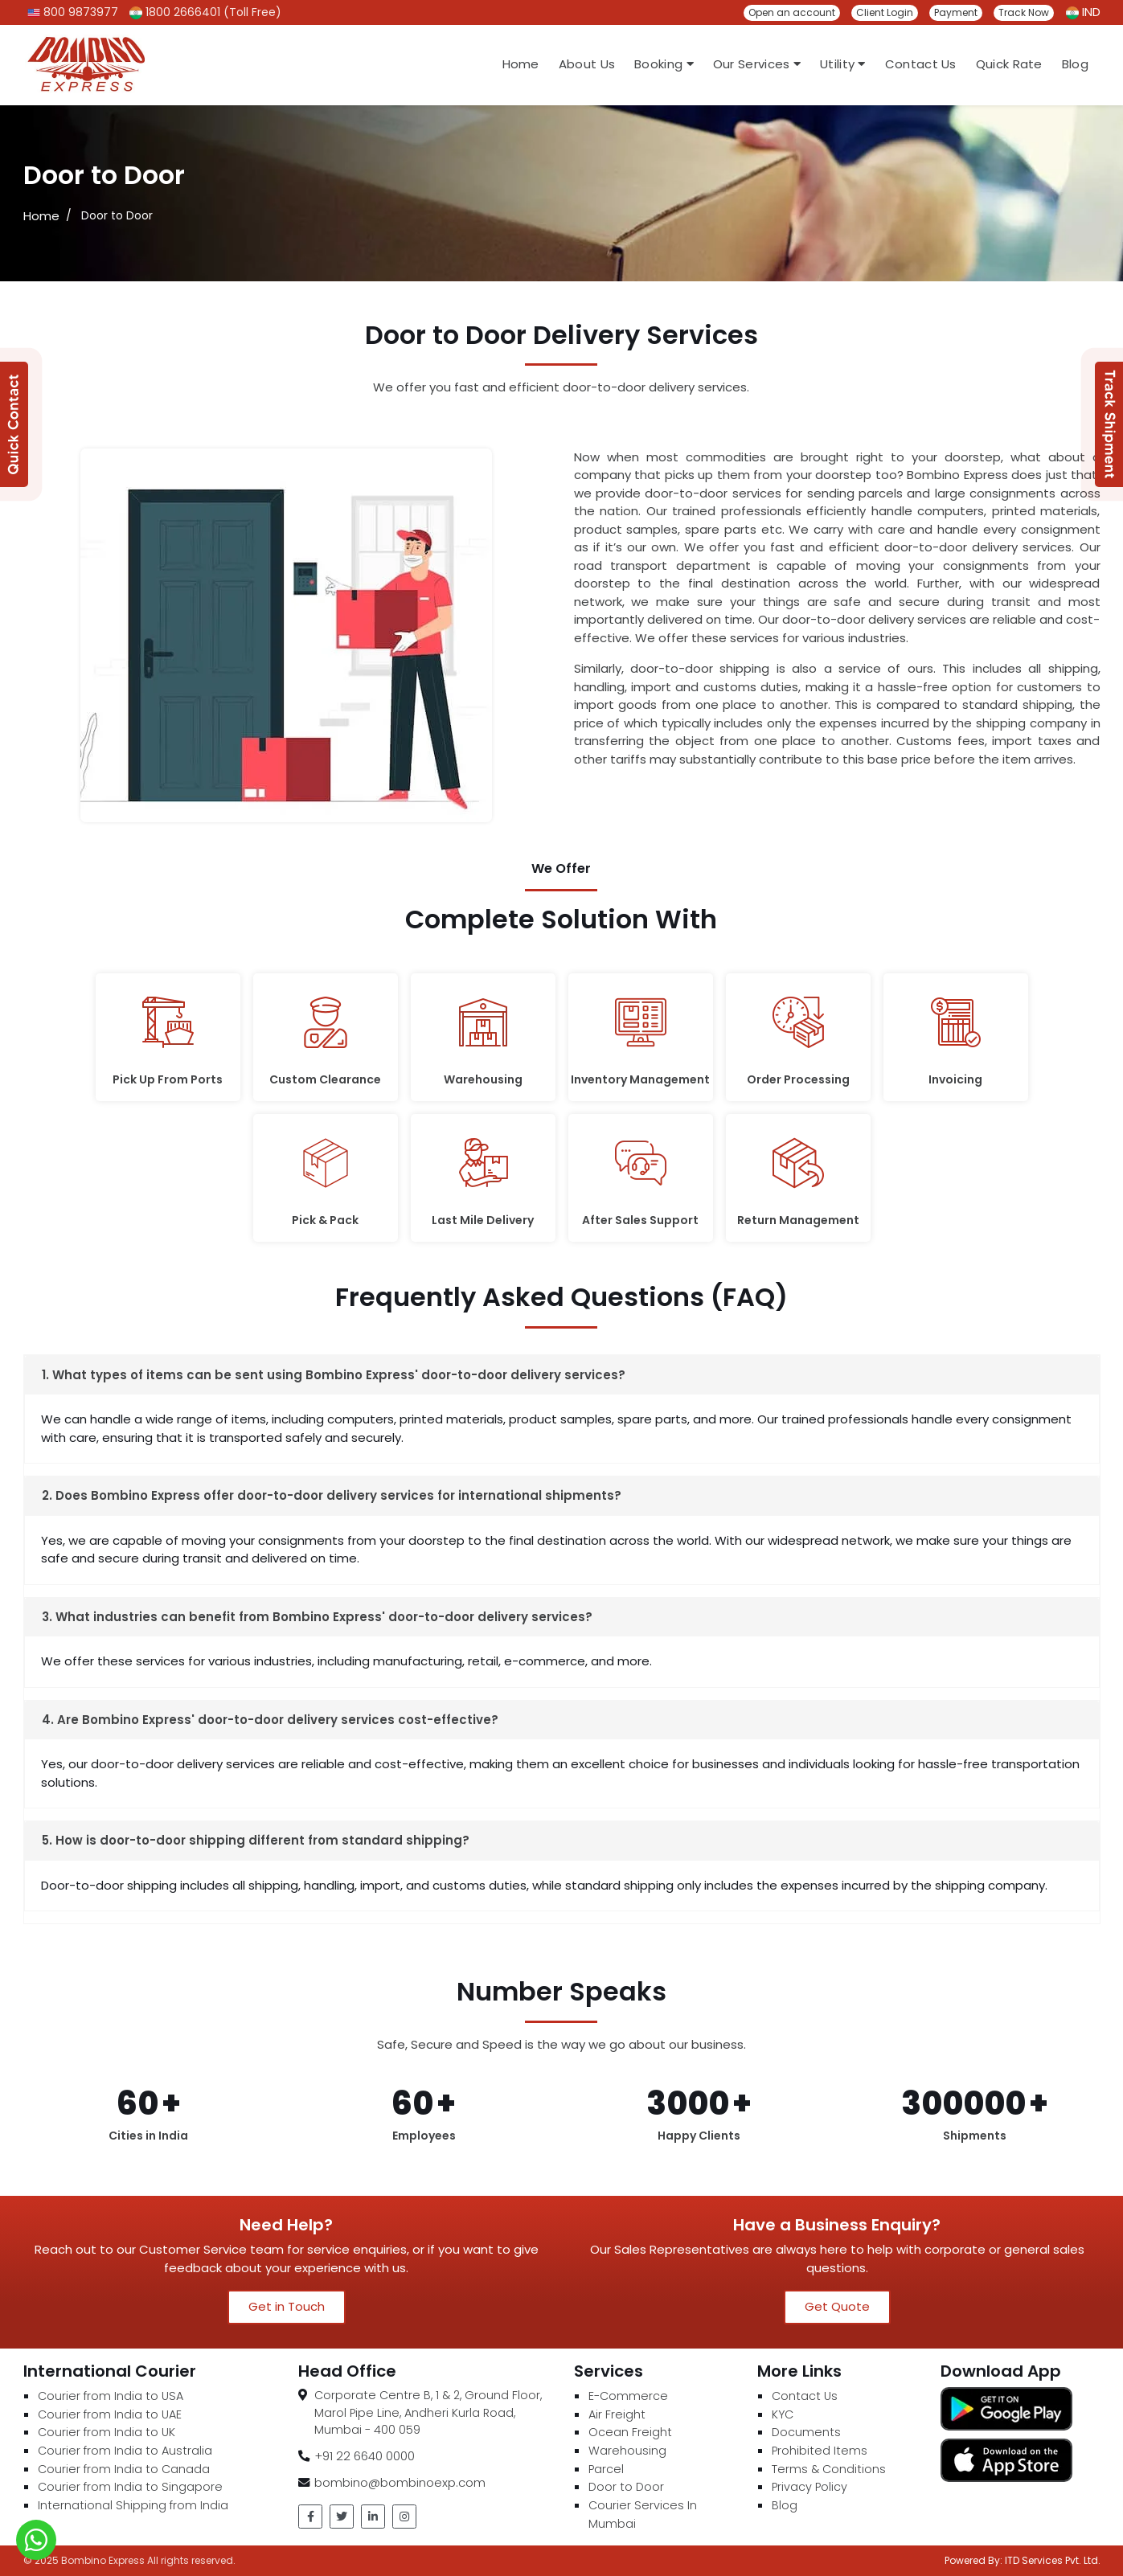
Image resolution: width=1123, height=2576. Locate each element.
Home (520, 63)
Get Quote (837, 2306)
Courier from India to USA (110, 2396)
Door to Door (626, 2487)
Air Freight (617, 2414)
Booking (664, 63)
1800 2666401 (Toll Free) (205, 12)
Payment (956, 12)
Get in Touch (286, 2306)
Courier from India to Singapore (130, 2487)
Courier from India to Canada (124, 2469)
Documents (806, 2432)
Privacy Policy (809, 2487)
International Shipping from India (133, 2505)
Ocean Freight (630, 2432)
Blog (1075, 63)
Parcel (606, 2469)
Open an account (791, 12)
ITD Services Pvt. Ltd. (1052, 2560)
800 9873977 (72, 12)
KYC (782, 2414)
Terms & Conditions (829, 2469)
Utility (843, 63)
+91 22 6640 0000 (364, 2455)
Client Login (884, 12)
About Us (587, 63)
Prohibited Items (819, 2451)
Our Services (757, 63)
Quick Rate (1009, 63)
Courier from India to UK (106, 2432)
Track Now (1023, 12)
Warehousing (627, 2451)
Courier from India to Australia (125, 2451)
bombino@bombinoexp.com (400, 2482)
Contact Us (921, 63)
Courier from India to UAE (110, 2414)
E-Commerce (628, 2396)
